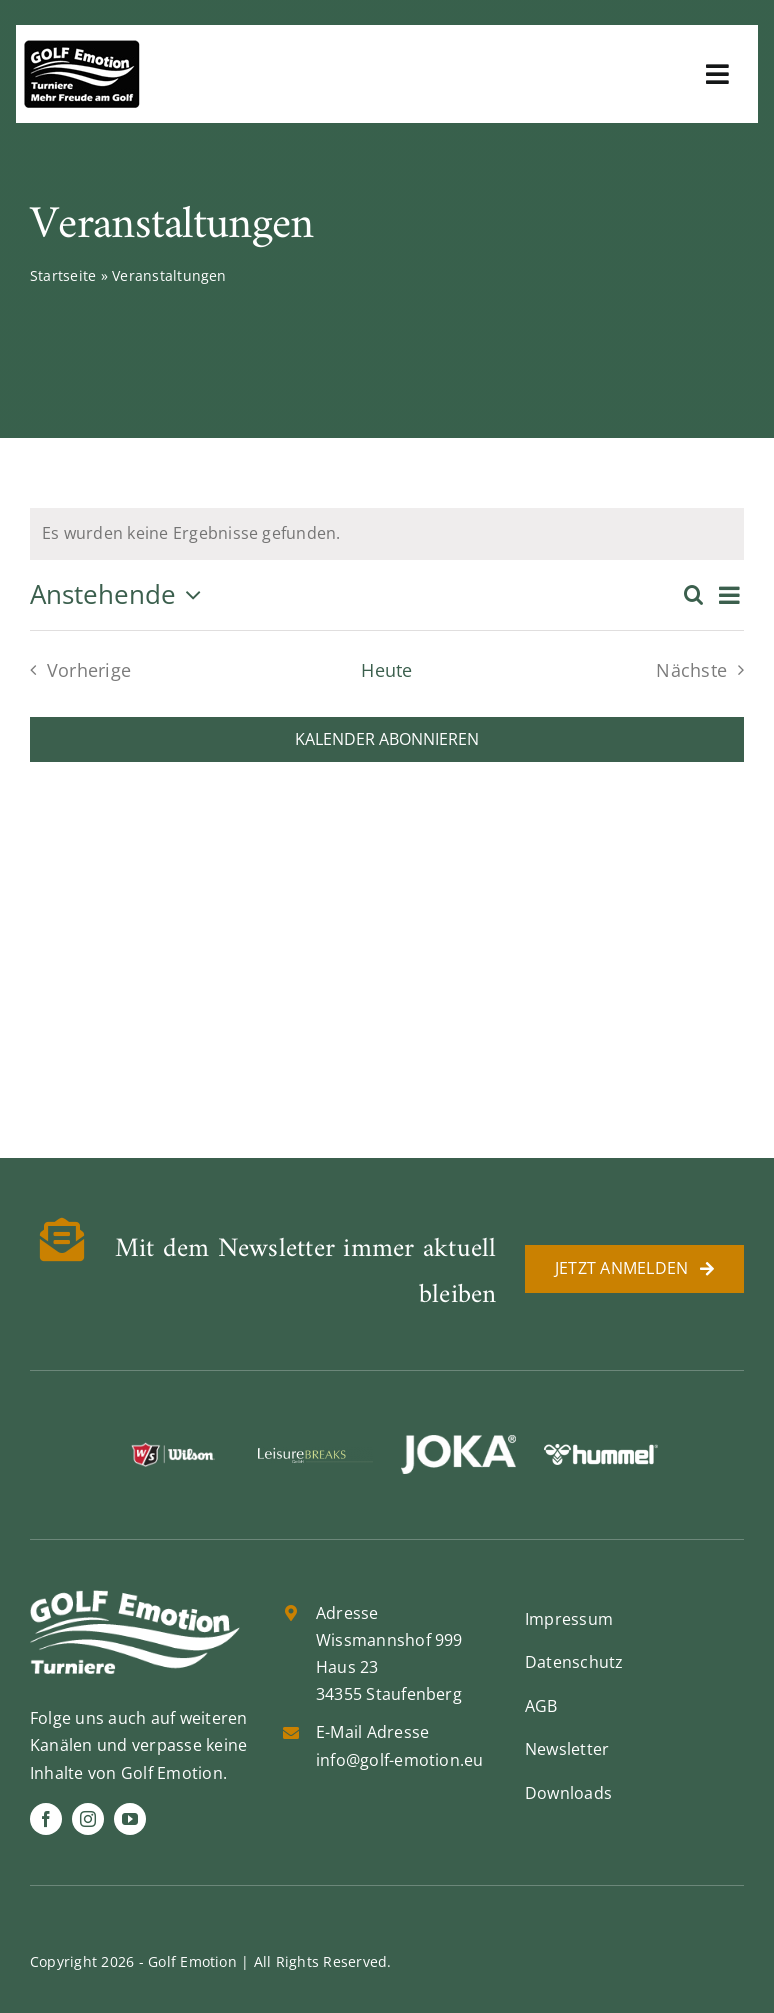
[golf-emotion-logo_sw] (82, 48)
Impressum (569, 1619)
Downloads (568, 1793)
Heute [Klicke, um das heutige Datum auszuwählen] (386, 670)
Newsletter (567, 1749)
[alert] (387, 534)
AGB (541, 1706)
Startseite (63, 275)
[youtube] (130, 1819)
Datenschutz (574, 1662)
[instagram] (88, 1819)
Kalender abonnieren (387, 739)
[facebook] (46, 1819)
